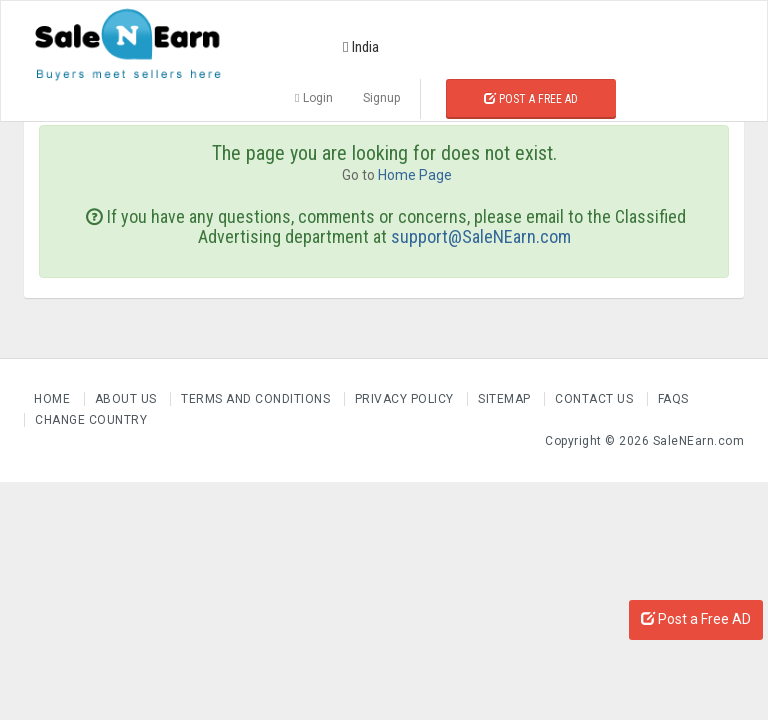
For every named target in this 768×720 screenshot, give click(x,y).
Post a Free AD (696, 619)
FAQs (673, 399)
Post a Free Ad (531, 99)
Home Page (415, 175)
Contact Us (596, 399)
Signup (381, 98)
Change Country (91, 420)
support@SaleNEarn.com (481, 236)
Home (54, 399)
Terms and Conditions (257, 399)
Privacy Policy (406, 399)
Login (313, 98)
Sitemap (506, 399)
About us (128, 399)
